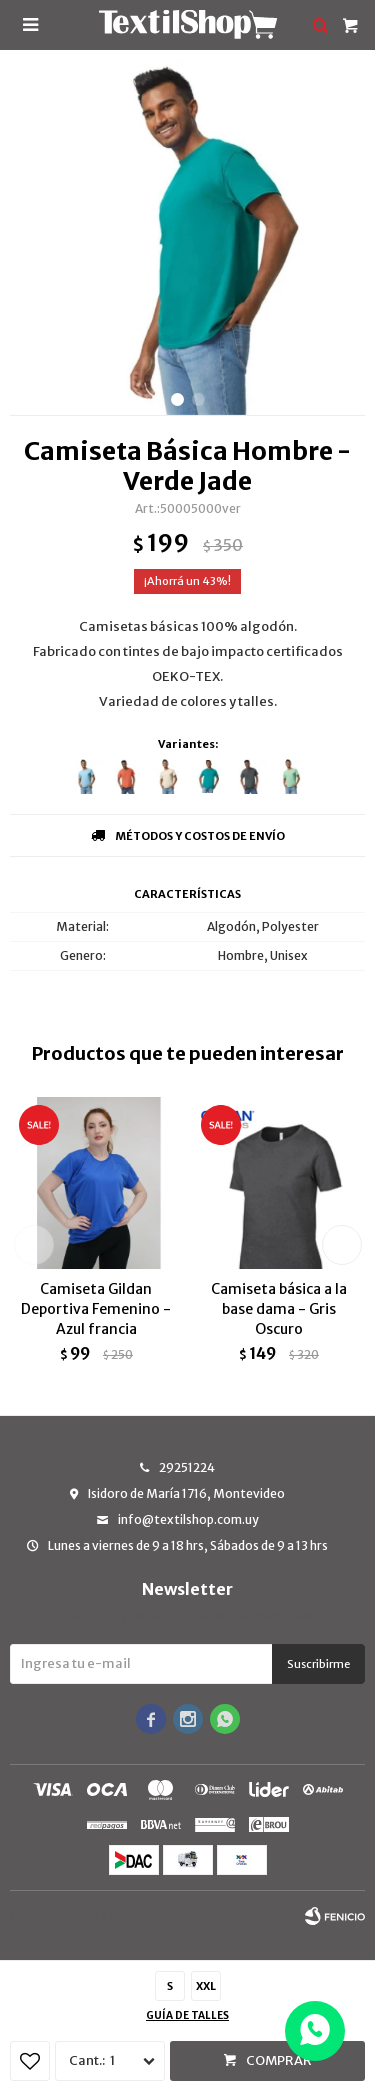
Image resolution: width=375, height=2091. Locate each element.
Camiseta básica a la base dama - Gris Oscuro (279, 1309)
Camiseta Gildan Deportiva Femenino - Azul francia (96, 1309)
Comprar (279, 2060)
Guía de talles (187, 2015)
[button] (177, 399)
